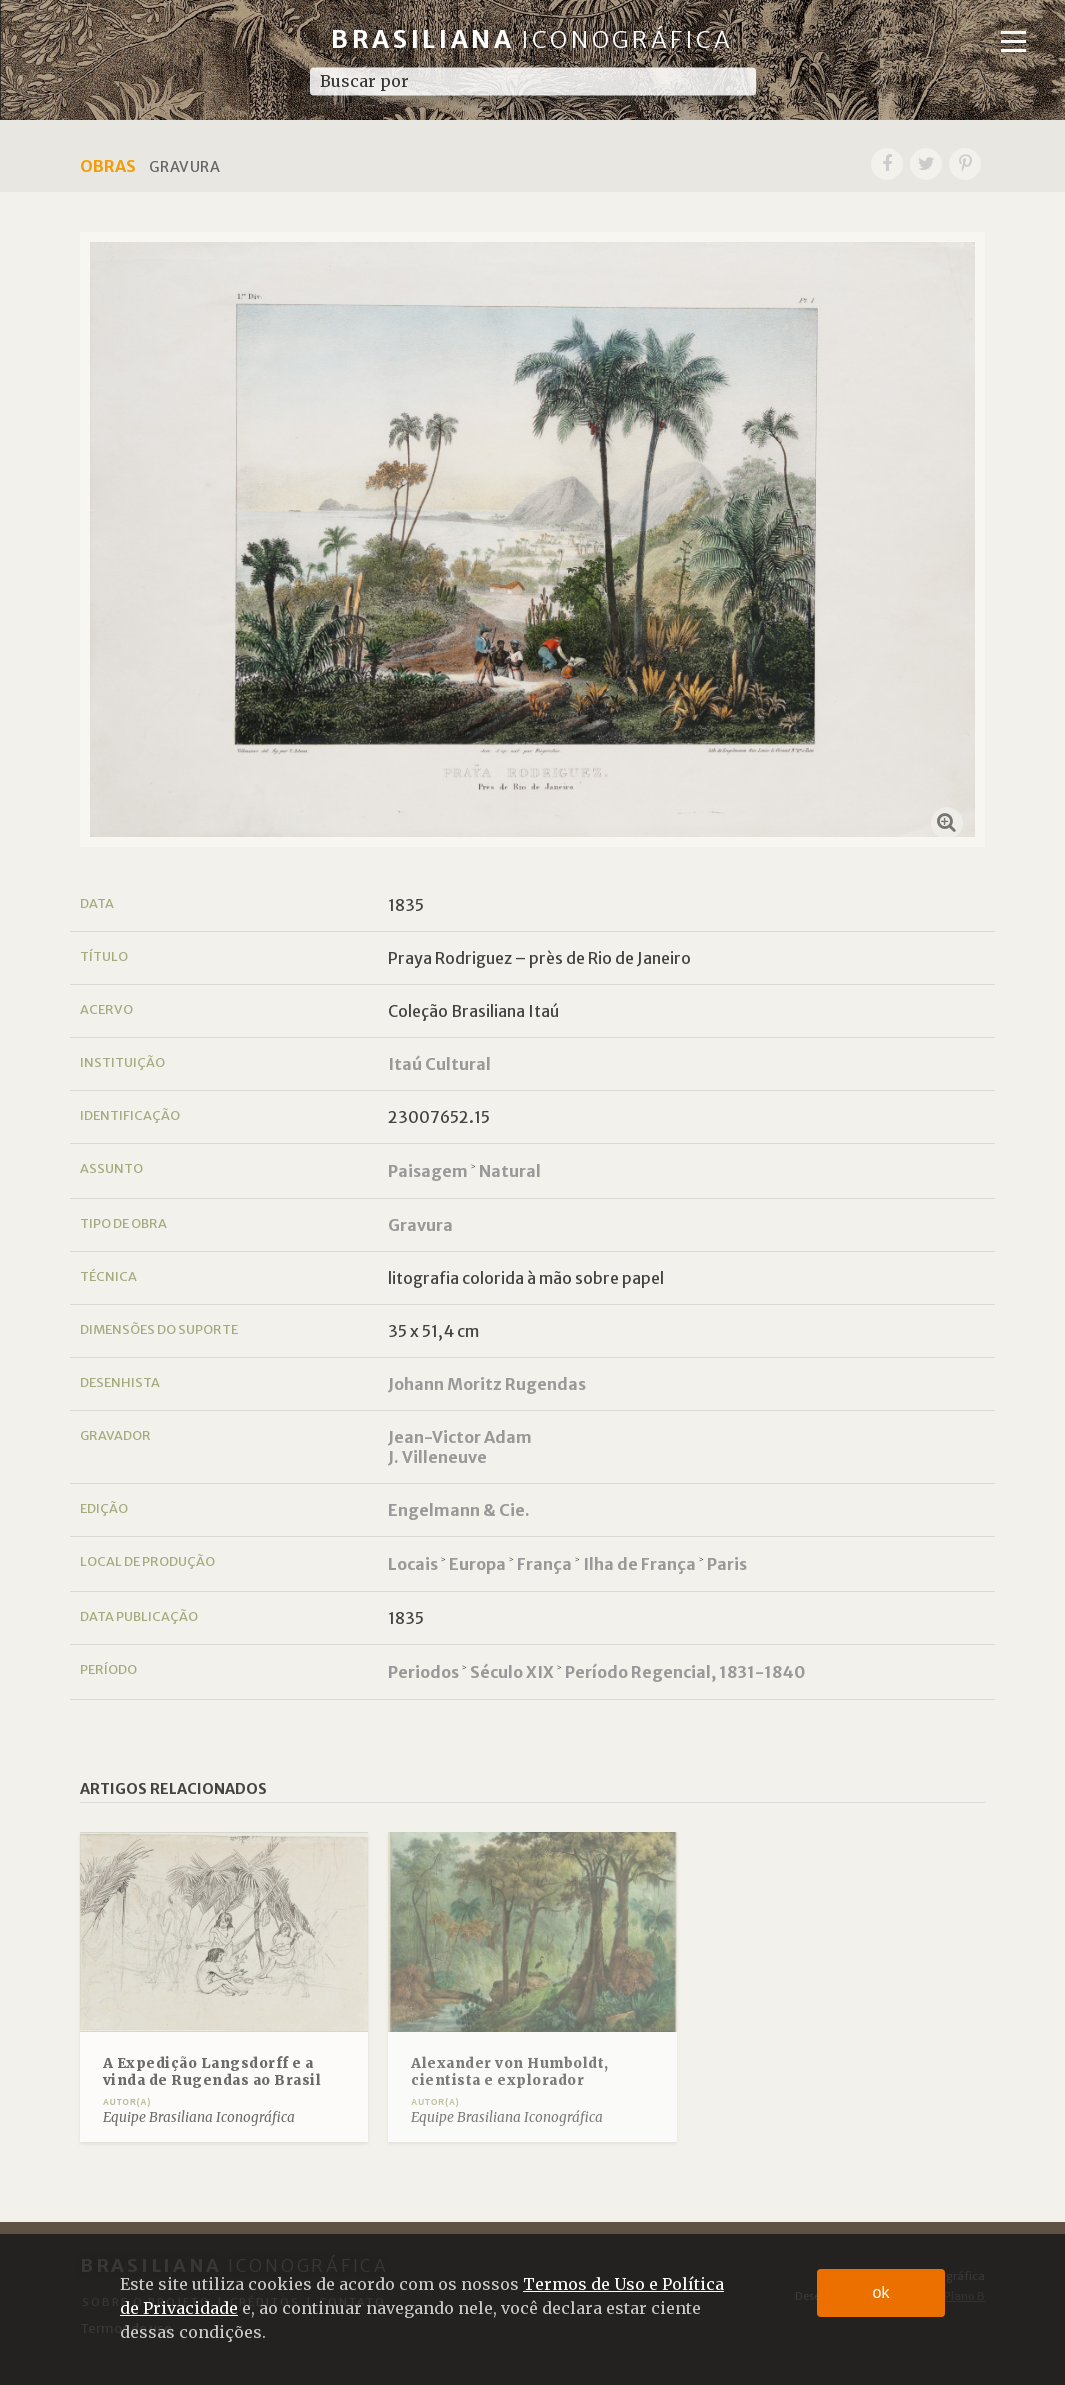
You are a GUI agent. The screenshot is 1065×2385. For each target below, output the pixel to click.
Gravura (420, 1225)
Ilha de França (639, 1564)
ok (881, 2292)
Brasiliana (532, 39)
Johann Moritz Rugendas (487, 1384)
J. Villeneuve (437, 1457)
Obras (108, 166)
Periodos (423, 1672)
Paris (727, 1564)
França (544, 1564)
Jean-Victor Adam (460, 1437)
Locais (413, 1564)
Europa (477, 1564)
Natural (510, 1171)
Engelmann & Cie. (459, 1510)
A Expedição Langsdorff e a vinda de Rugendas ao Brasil (212, 2072)
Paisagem (428, 1171)
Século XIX (512, 1672)
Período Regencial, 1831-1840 (685, 1672)
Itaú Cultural (439, 1064)
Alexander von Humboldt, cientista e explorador (510, 2072)
